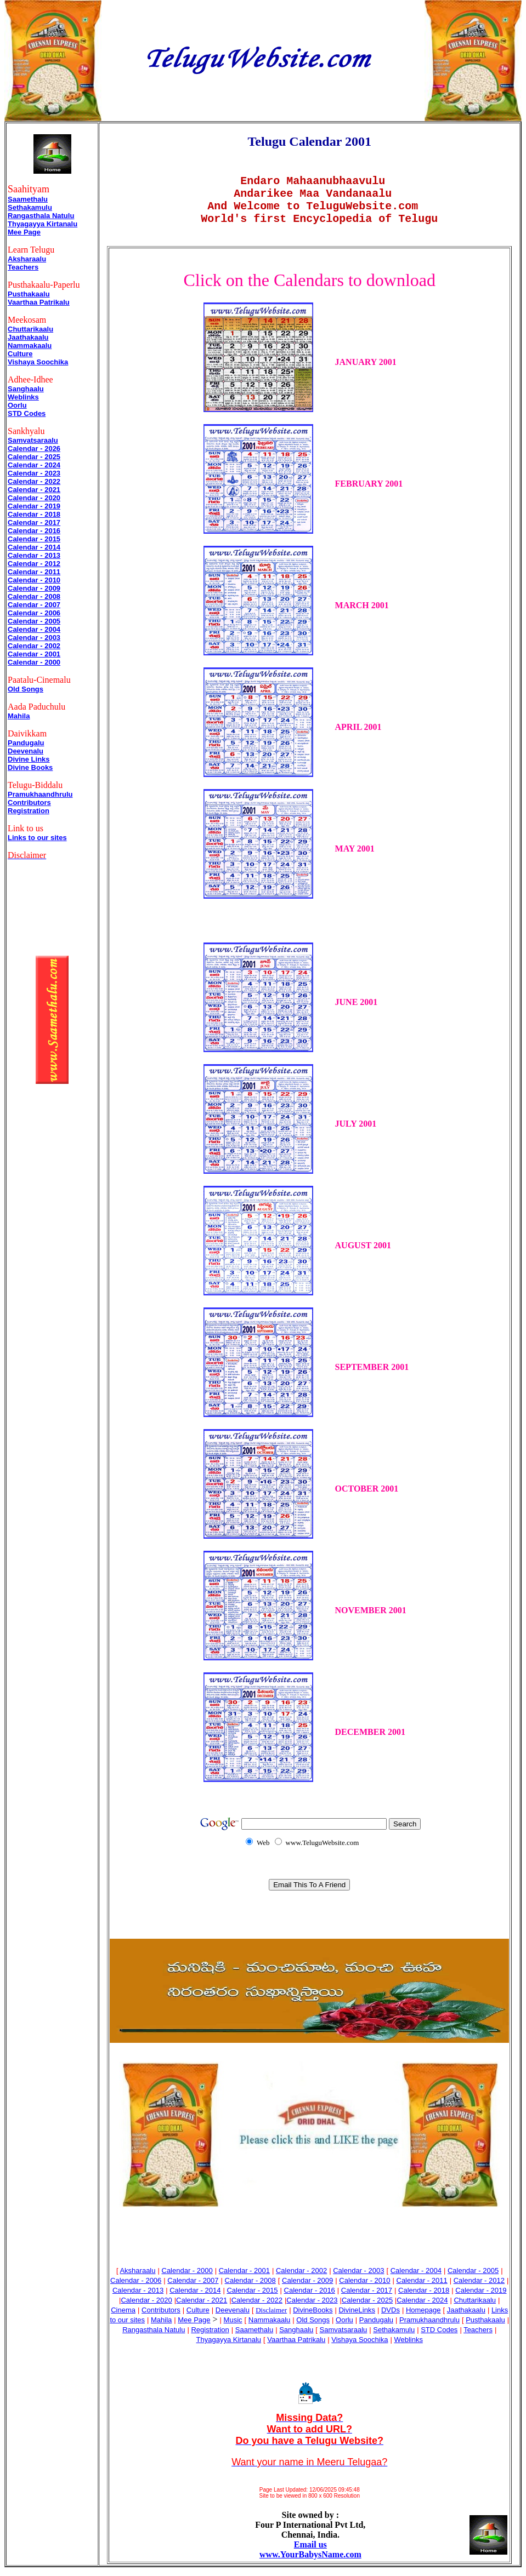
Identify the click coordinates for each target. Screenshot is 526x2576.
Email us (310, 2553)
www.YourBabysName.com (310, 2563)
